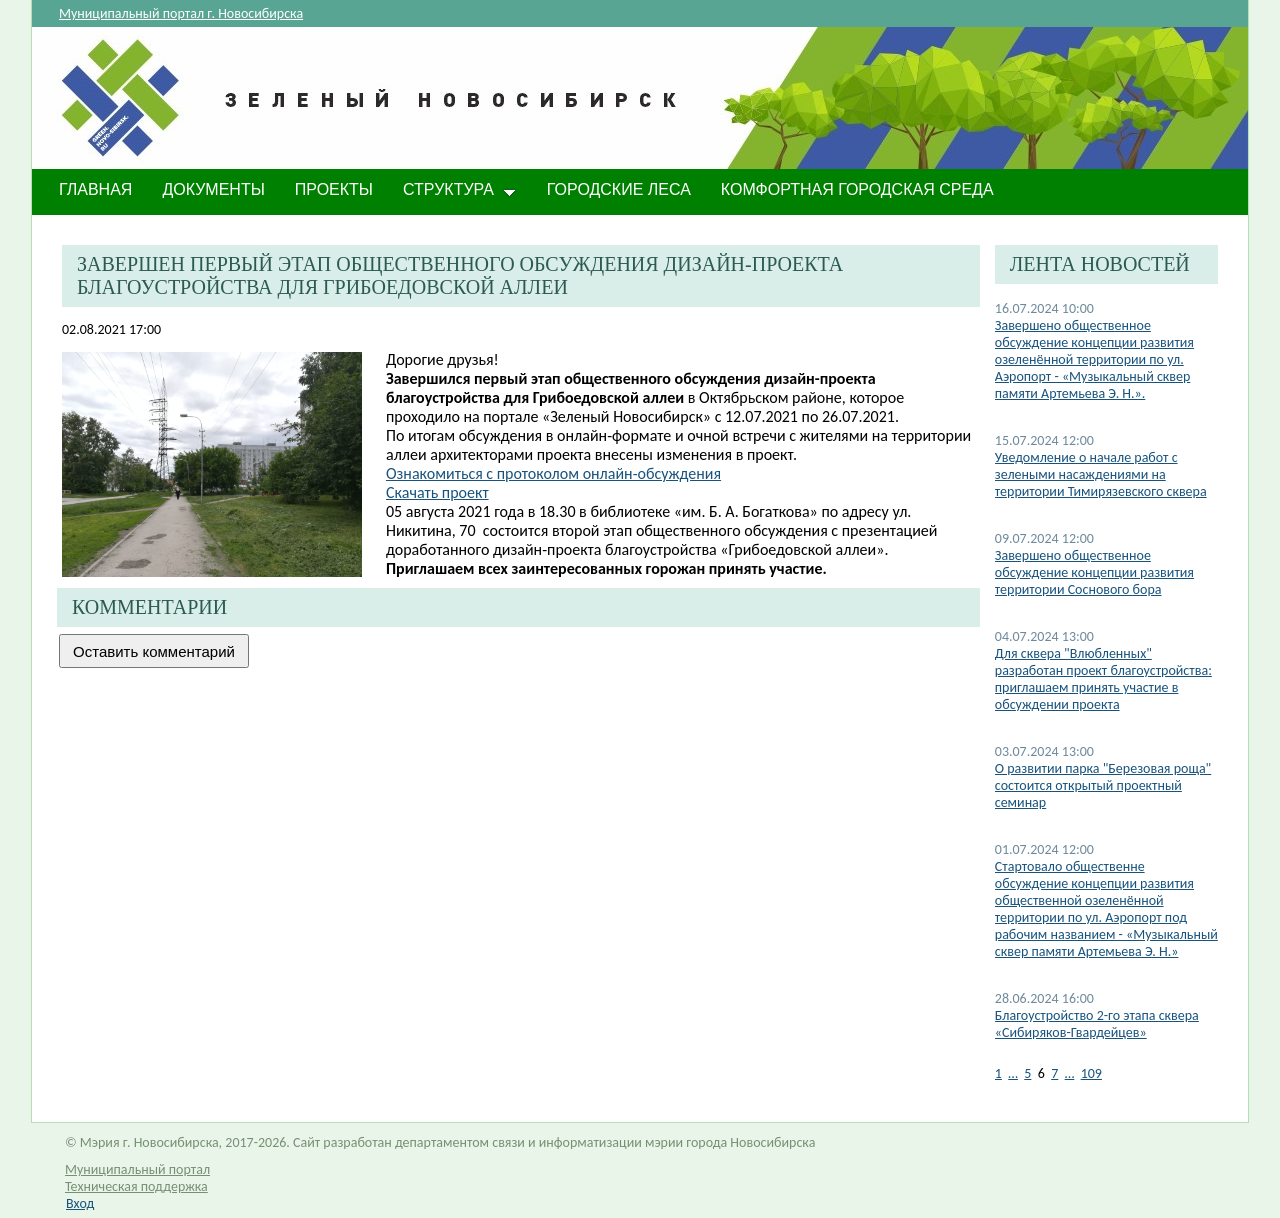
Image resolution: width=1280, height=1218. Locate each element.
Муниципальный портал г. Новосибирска (181, 13)
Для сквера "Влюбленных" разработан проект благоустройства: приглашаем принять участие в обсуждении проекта (1103, 679)
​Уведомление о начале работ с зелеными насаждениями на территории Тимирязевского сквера (1101, 474)
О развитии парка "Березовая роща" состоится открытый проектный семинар (1103, 785)
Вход (80, 1203)
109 (1091, 1073)
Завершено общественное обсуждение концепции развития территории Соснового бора (1094, 572)
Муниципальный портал (137, 1169)
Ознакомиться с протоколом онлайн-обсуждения (553, 473)
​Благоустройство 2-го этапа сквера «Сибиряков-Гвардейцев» (1097, 1024)
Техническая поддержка (136, 1186)
